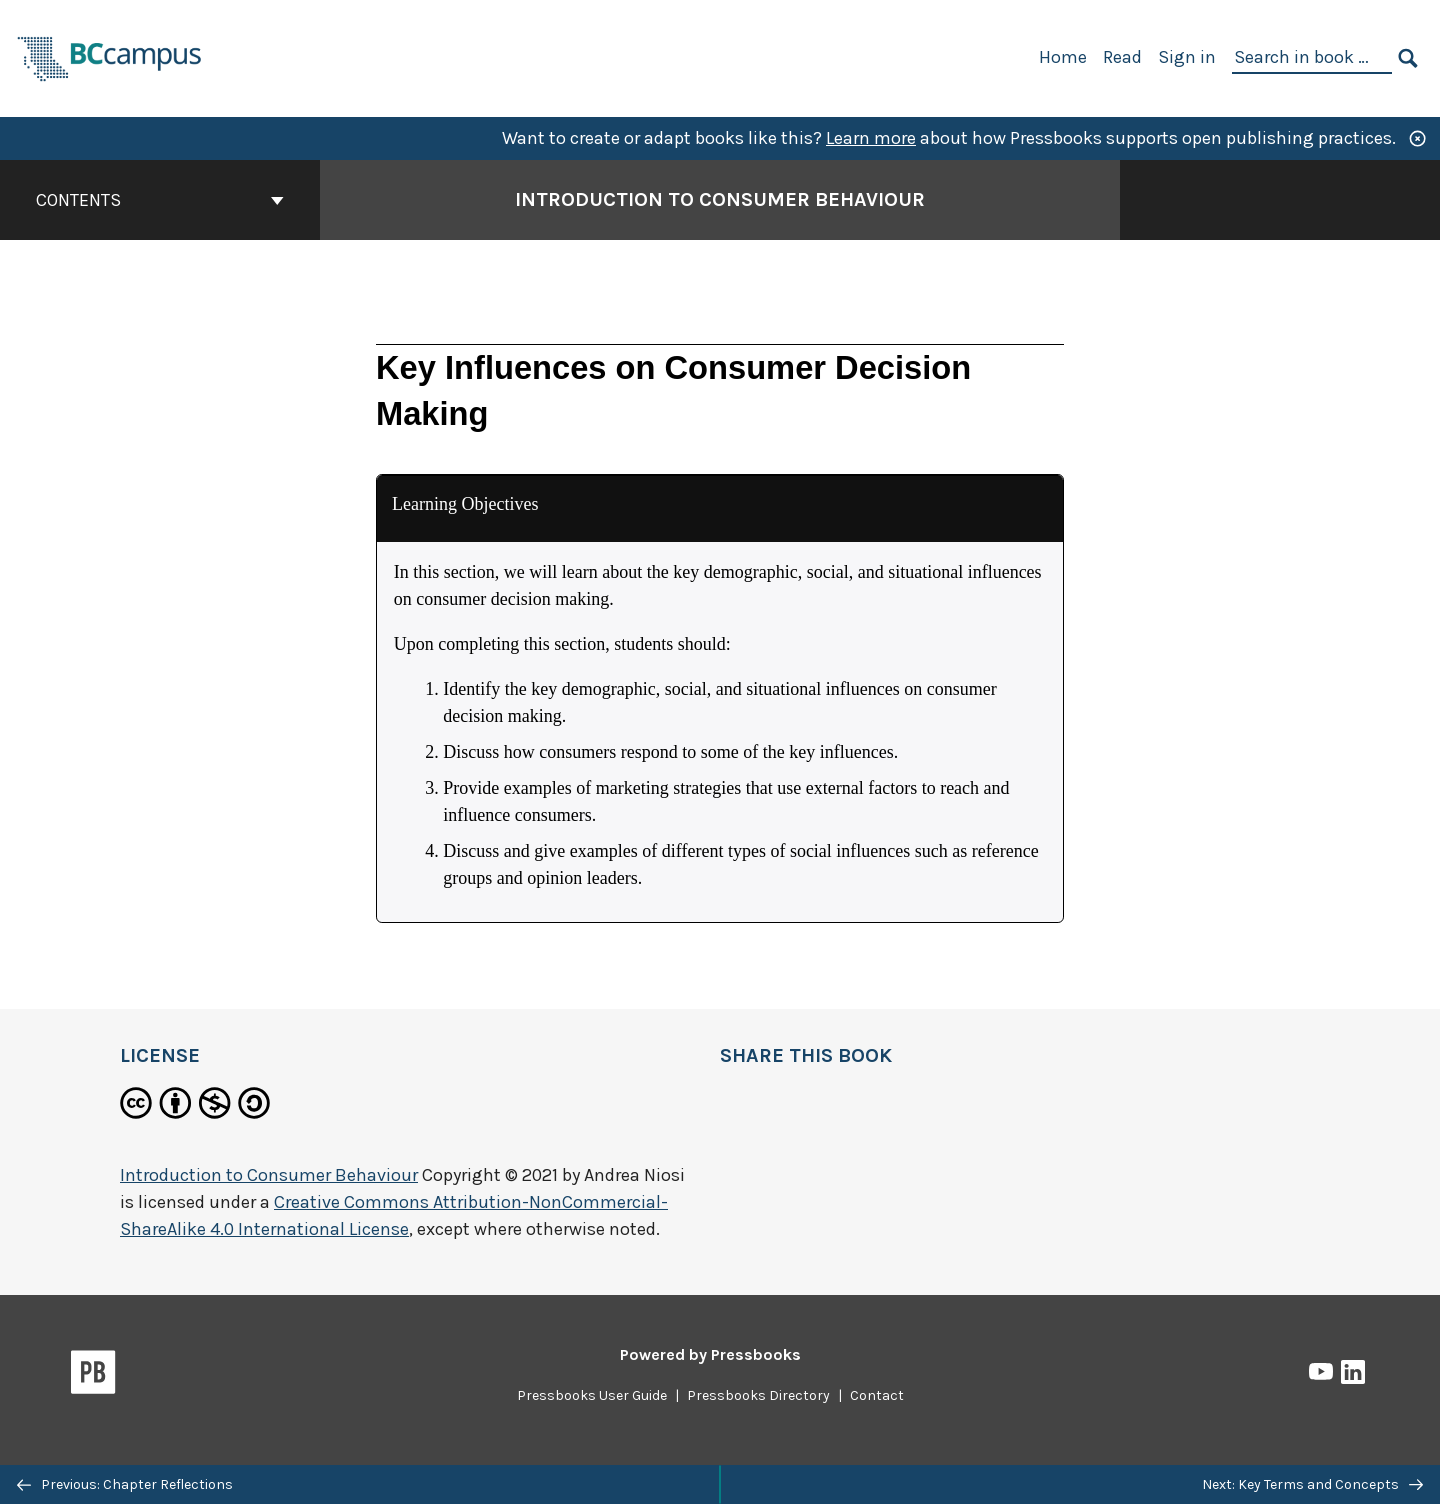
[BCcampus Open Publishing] (110, 56)
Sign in (1187, 57)
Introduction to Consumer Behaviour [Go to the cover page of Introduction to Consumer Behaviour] (720, 199)
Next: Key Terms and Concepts (1312, 1484)
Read (1122, 57)
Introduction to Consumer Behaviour (269, 1175)
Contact (877, 1395)
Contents (160, 200)
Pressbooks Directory (758, 1395)
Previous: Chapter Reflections (125, 1484)
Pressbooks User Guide (592, 1395)
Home (1063, 57)
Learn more (871, 138)
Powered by (710, 1354)
